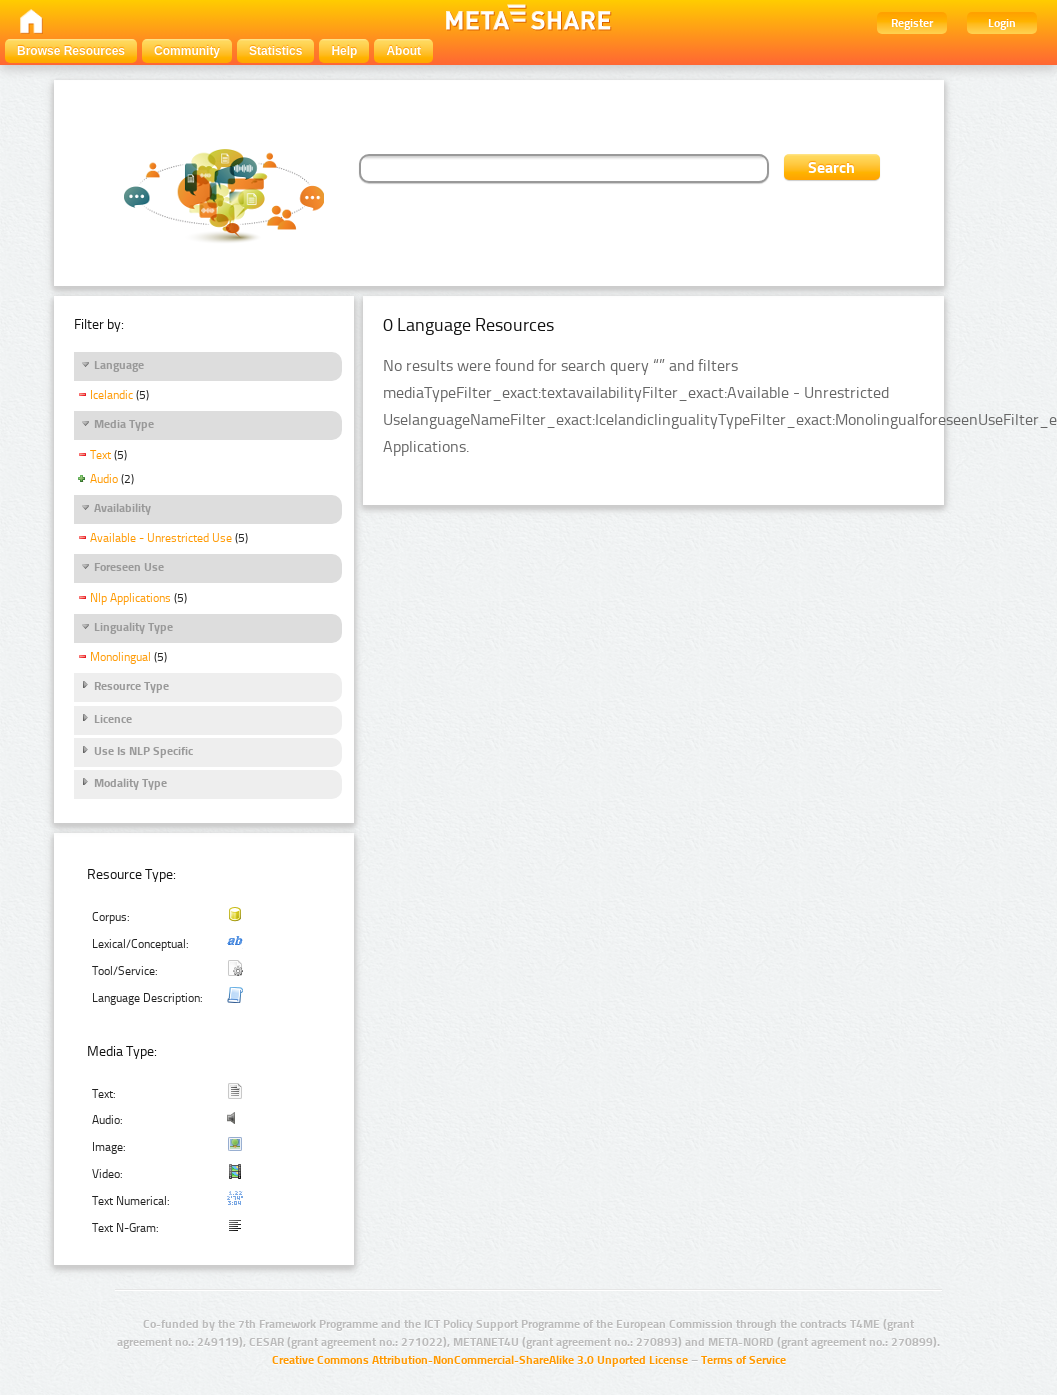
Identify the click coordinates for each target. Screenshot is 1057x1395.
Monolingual (120, 657)
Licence (113, 719)
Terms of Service (743, 1360)
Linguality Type (133, 627)
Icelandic (111, 395)
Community (187, 51)
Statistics (275, 51)
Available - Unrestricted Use (161, 538)
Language (119, 365)
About (403, 51)
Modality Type (130, 783)
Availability (122, 508)
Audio (104, 479)
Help (344, 51)
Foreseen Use (129, 567)
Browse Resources (71, 51)
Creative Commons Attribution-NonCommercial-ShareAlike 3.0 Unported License (480, 1360)
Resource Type (131, 686)
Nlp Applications (130, 598)
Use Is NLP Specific (143, 751)
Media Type (124, 424)
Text (100, 455)
